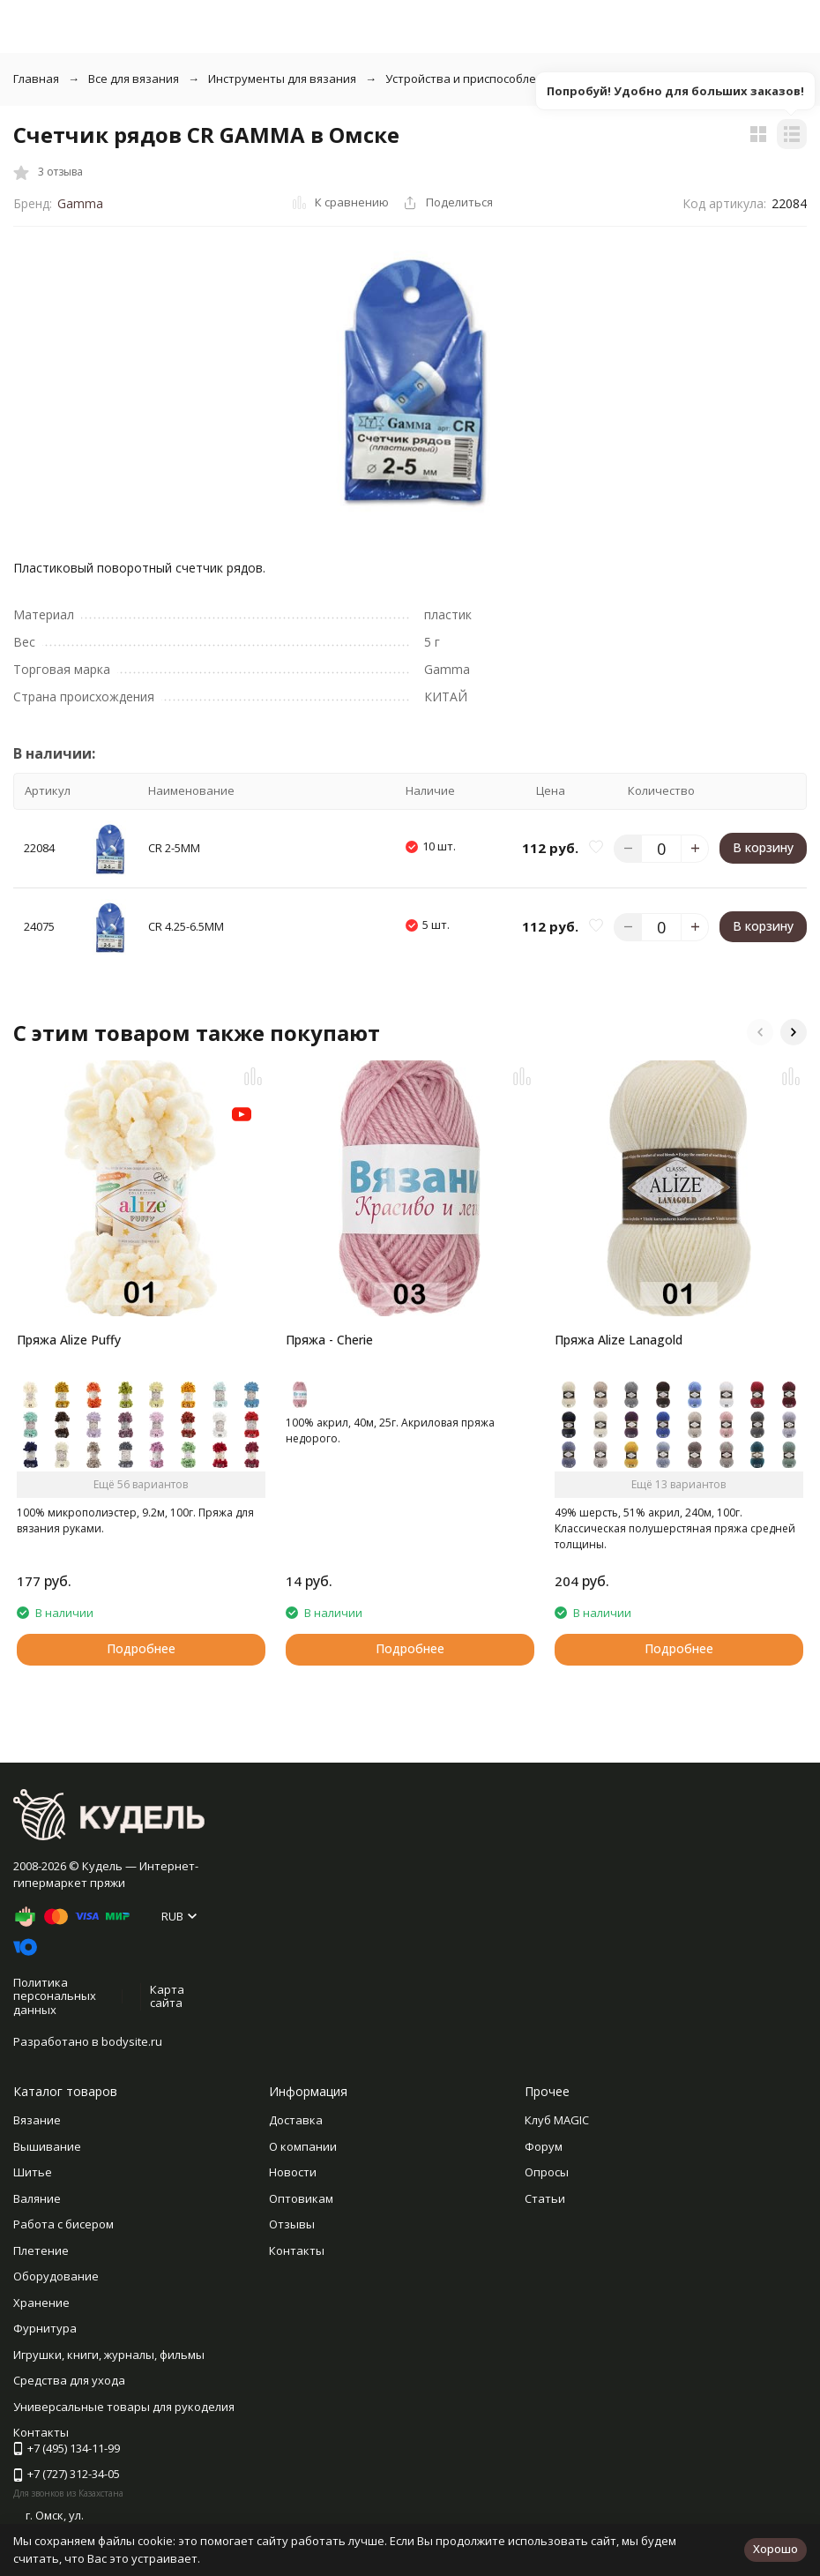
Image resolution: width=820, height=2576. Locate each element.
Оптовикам (301, 2198)
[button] (760, 1032)
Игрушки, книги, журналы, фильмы (109, 2355)
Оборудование (56, 2276)
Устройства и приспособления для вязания (506, 78)
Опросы (547, 2172)
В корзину (763, 847)
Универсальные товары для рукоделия (124, 2407)
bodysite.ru (131, 2041)
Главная (36, 78)
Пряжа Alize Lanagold (618, 1339)
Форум (544, 2146)
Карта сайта (167, 1996)
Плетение (41, 2250)
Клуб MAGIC (557, 2120)
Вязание (37, 2120)
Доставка (296, 2120)
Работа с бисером (63, 2224)
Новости (293, 2172)
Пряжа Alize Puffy (69, 1339)
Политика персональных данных (54, 1996)
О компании (303, 2146)
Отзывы (292, 2224)
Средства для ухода (69, 2380)
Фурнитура (45, 2328)
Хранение (41, 2302)
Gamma (80, 203)
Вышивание (47, 2146)
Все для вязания (133, 78)
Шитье (32, 2172)
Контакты (296, 2250)
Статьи (545, 2198)
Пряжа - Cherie (329, 1339)
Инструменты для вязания (282, 78)
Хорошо (775, 2549)
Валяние (37, 2198)
